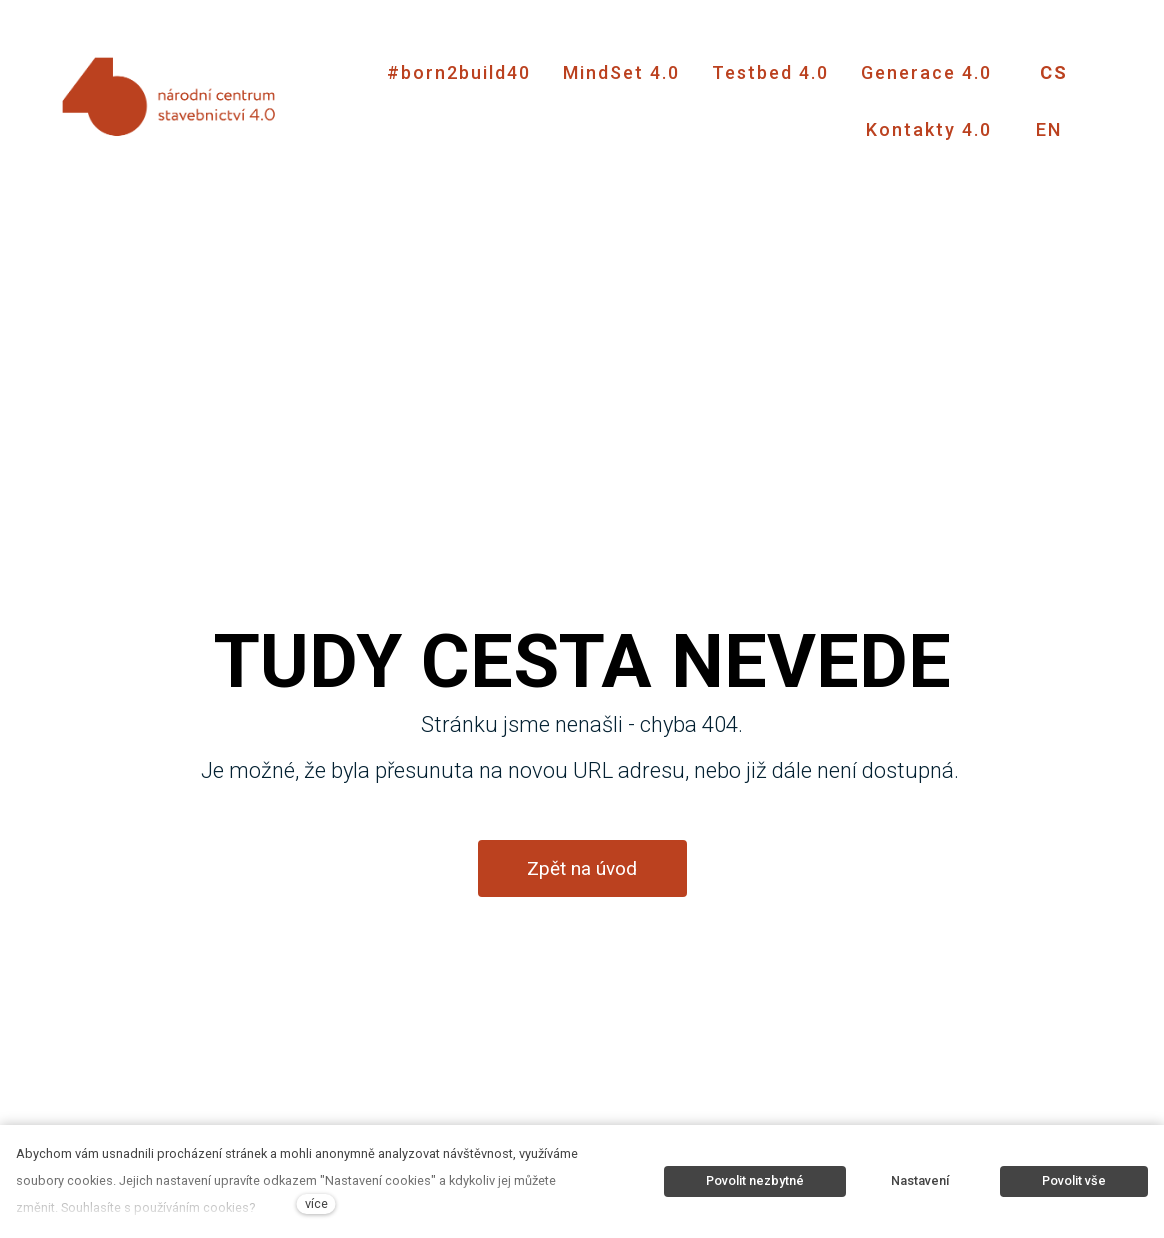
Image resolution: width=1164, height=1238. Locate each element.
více (316, 1203)
